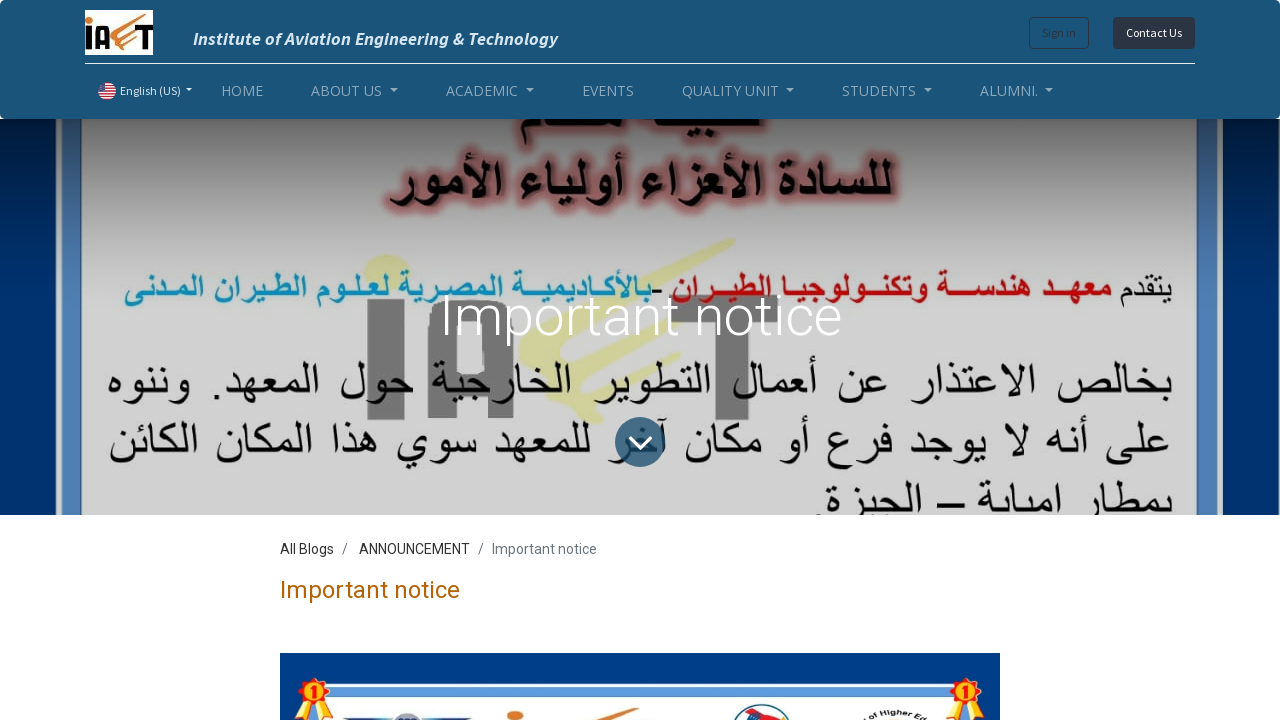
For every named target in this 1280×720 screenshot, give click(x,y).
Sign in (1059, 32)
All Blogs (307, 549)
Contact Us (1154, 32)
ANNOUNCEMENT (414, 549)
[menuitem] (242, 90)
